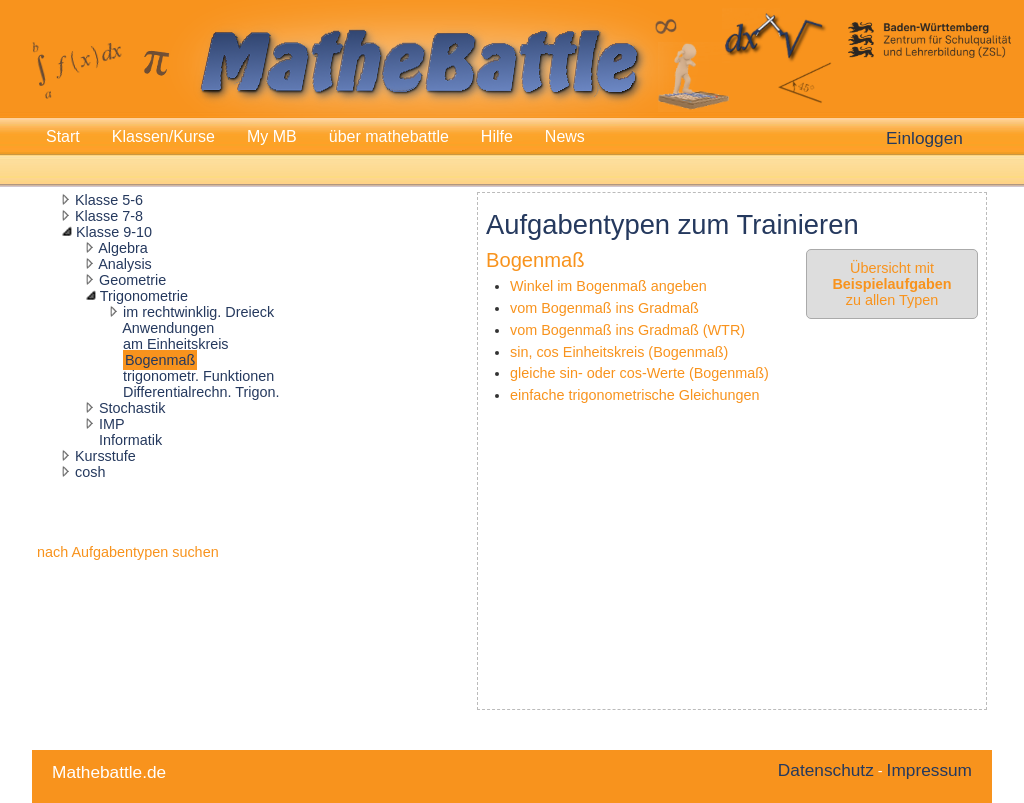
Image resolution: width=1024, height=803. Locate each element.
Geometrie (132, 280)
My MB (272, 136)
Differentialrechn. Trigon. (201, 392)
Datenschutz (826, 770)
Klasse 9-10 (114, 232)
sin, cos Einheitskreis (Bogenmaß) (619, 352)
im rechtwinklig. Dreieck (198, 312)
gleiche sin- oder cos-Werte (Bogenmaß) (639, 373)
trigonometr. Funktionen (198, 376)
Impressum (929, 770)
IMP (112, 424)
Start (63, 136)
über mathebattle (389, 136)
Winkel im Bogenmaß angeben (608, 286)
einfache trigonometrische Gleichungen (635, 395)
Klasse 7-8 (109, 216)
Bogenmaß (160, 360)
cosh (90, 472)
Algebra (123, 248)
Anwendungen (168, 328)
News (565, 136)
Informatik (130, 440)
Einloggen (924, 138)
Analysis (125, 264)
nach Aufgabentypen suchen (128, 552)
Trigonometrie (144, 296)
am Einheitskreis (176, 344)
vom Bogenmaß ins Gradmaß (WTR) (627, 330)
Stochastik (132, 408)
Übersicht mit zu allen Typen (891, 284)
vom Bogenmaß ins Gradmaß (604, 308)
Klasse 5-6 (109, 200)
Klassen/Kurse (163, 136)
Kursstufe (105, 456)
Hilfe (497, 136)
